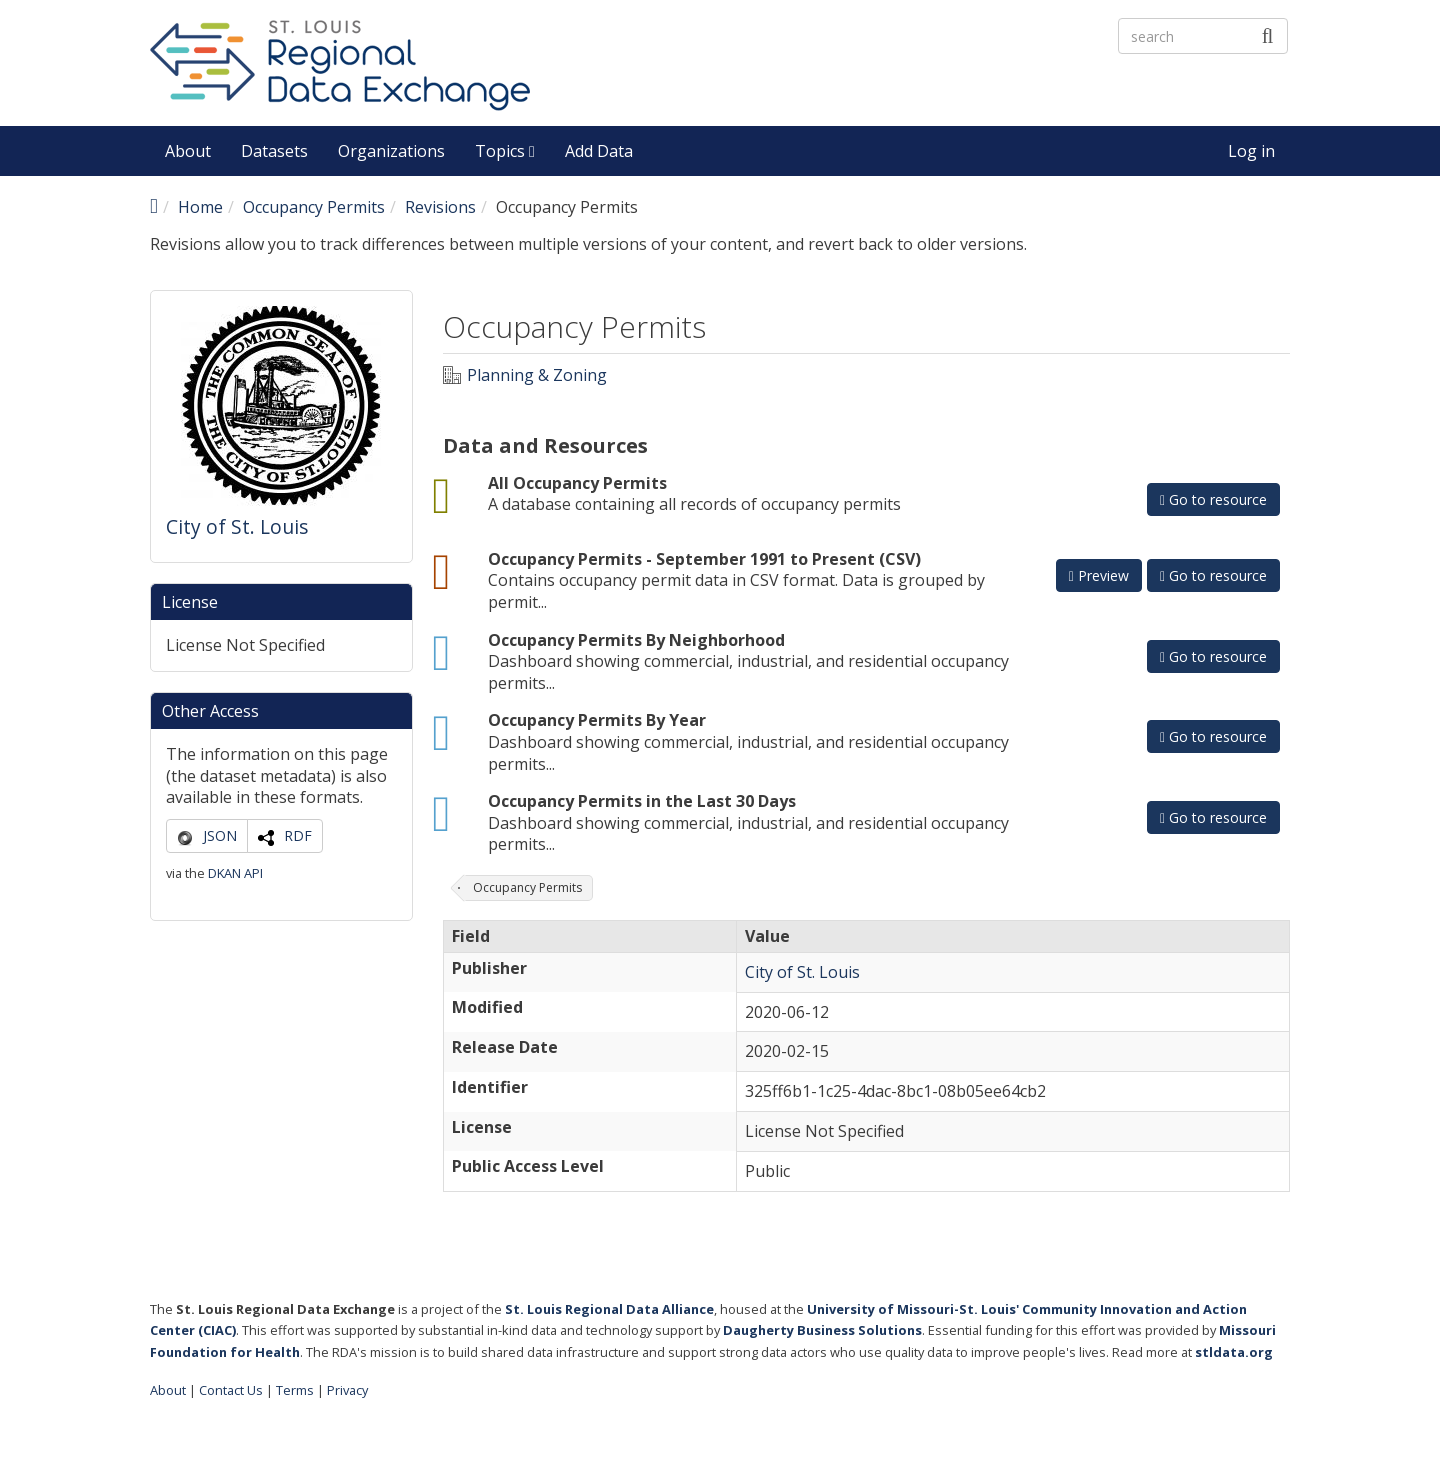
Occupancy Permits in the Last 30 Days (642, 801)
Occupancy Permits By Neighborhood (636, 640)
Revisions (440, 207)
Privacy (347, 1390)
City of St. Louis (237, 526)
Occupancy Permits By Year (597, 720)
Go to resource (1213, 499)
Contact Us (231, 1390)
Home (200, 207)
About (188, 151)
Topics (505, 151)
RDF (298, 835)
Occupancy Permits (314, 207)
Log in (1251, 151)
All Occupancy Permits (577, 483)
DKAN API (235, 873)
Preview (1099, 575)
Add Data (599, 151)
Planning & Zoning (537, 375)
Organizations (391, 151)
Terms (295, 1390)
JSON (220, 835)
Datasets (274, 151)
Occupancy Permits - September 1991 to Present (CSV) (704, 559)
